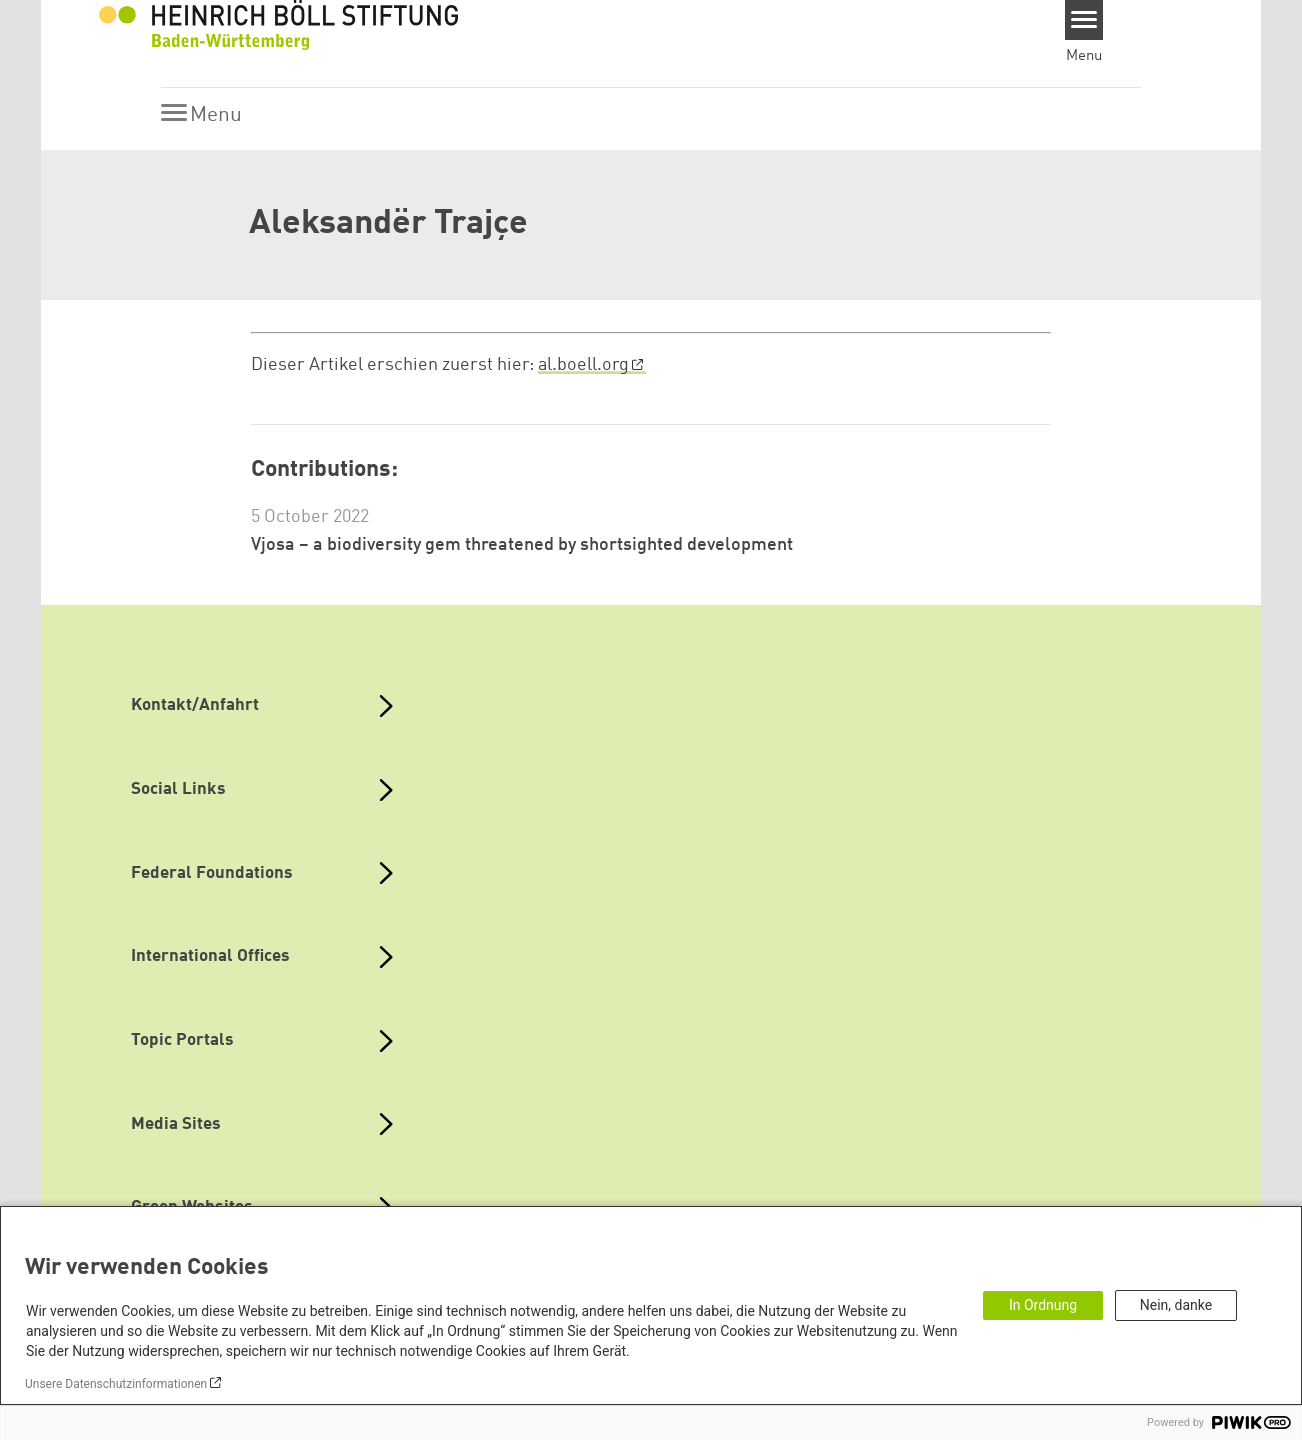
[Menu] (1084, 20)
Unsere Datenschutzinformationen (116, 1384)
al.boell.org (583, 365)
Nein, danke (1176, 1305)
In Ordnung (1043, 1305)
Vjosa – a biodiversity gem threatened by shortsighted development (522, 545)
